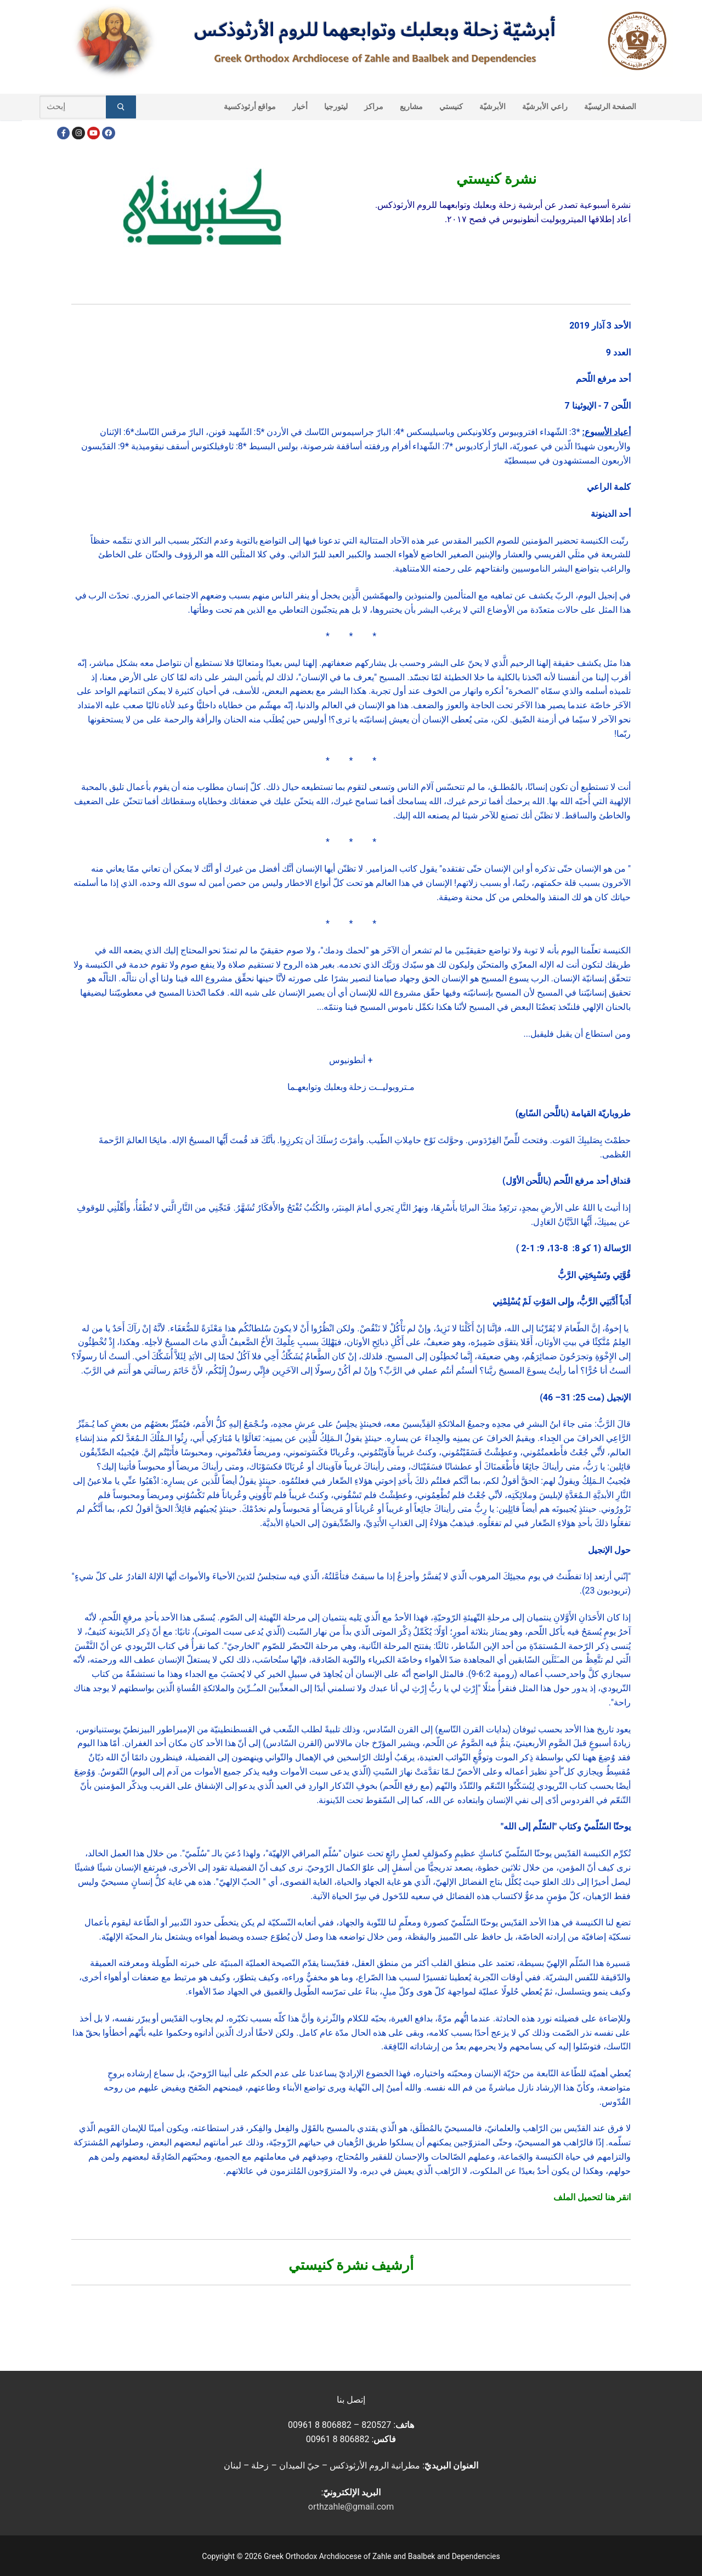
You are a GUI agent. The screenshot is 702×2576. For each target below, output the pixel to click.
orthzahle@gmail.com (351, 2506)
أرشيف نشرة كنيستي (351, 2265)
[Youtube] (93, 133)
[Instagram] (78, 133)
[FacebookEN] (108, 133)
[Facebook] (63, 133)
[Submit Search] (121, 106)
